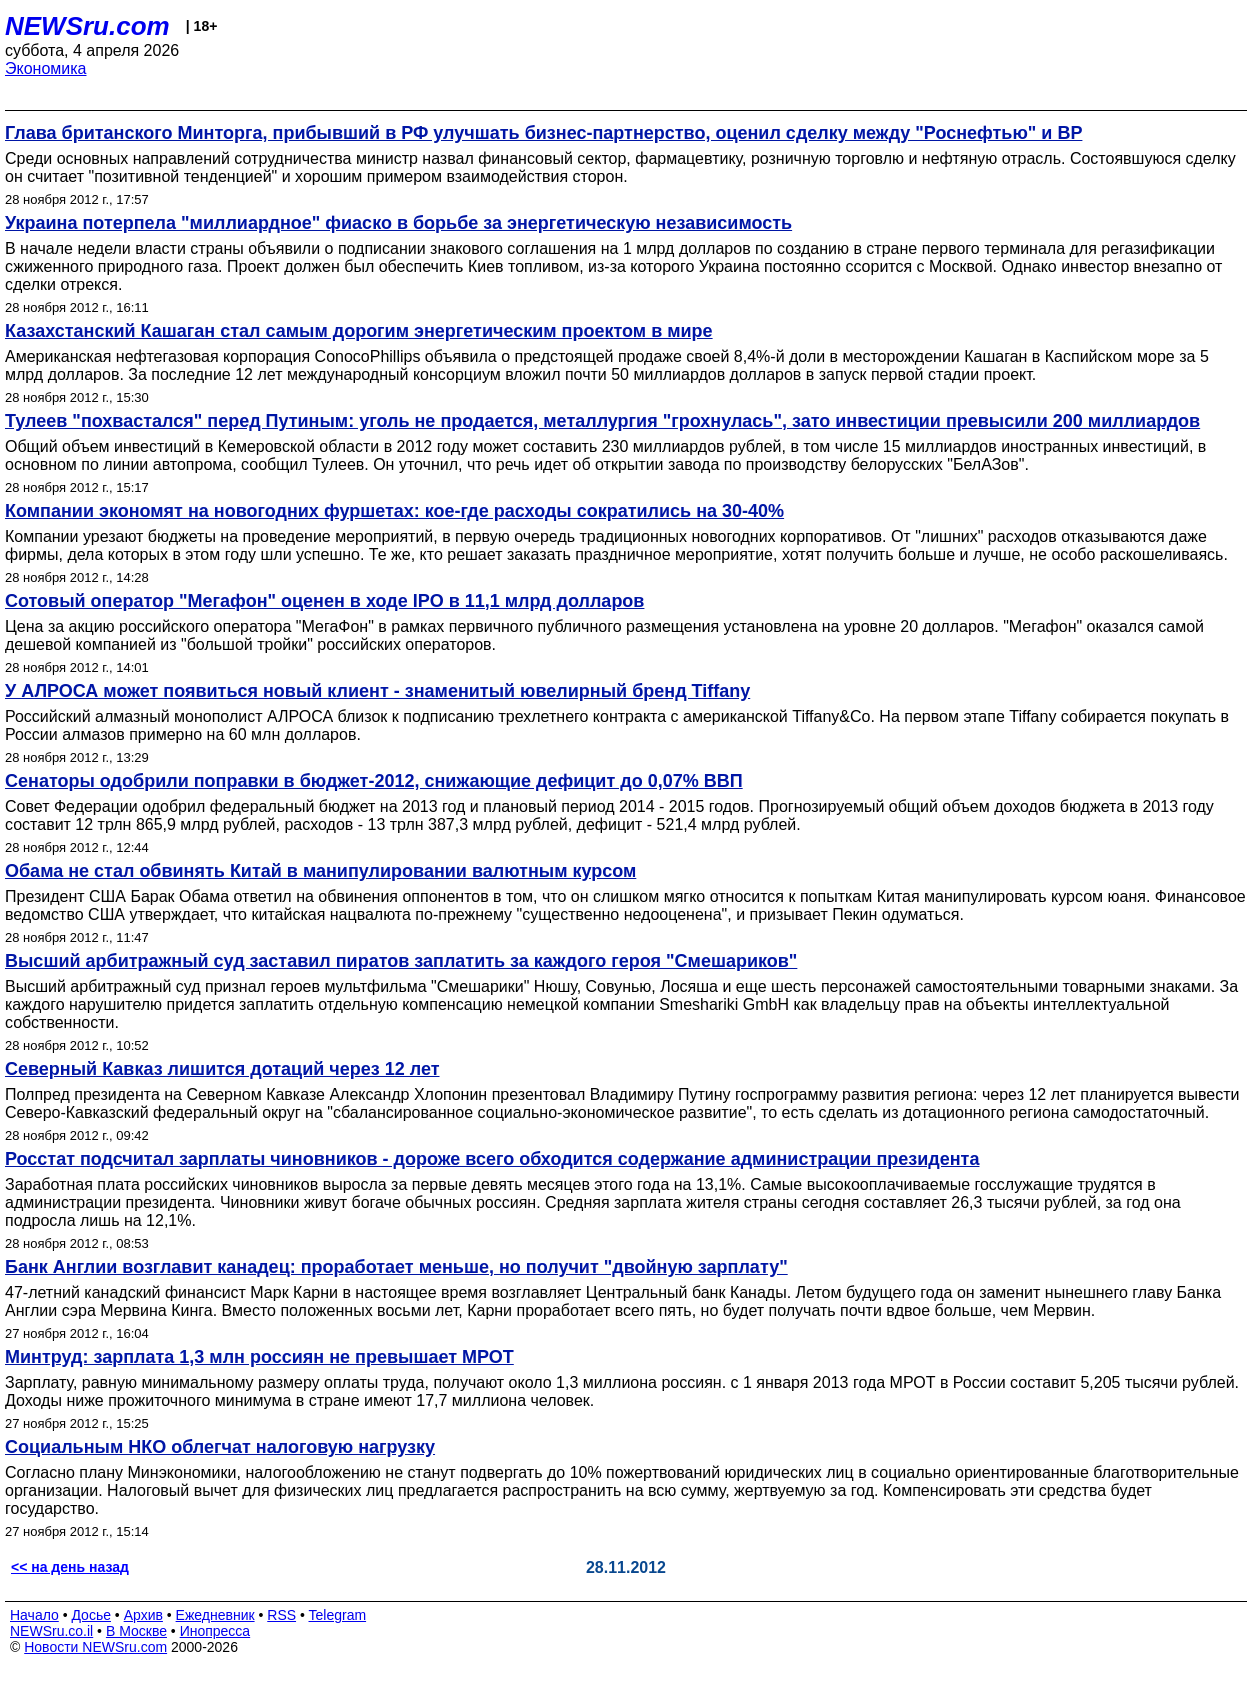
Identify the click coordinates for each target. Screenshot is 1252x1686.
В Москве (136, 1631)
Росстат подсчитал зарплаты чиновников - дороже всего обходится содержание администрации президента (492, 1159)
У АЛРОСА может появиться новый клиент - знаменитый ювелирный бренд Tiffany (377, 691)
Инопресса (215, 1631)
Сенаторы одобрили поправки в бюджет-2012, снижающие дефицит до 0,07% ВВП (374, 781)
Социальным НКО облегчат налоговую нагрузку (220, 1447)
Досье (91, 1615)
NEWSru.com (87, 26)
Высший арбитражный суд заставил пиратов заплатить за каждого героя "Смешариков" (401, 961)
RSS (281, 1615)
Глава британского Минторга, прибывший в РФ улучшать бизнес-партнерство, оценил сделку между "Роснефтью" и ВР (543, 133)
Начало (34, 1615)
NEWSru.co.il (51, 1631)
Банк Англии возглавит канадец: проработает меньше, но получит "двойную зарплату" (396, 1267)
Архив (143, 1615)
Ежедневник (215, 1615)
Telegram (338, 1615)
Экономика (46, 68)
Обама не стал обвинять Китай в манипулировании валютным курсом (320, 871)
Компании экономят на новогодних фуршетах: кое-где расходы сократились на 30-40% (394, 511)
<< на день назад (70, 1567)
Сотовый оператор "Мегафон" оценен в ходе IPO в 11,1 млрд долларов (324, 601)
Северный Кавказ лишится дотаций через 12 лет (222, 1069)
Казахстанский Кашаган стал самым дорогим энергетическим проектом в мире (359, 331)
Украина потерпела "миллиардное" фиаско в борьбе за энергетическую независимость (398, 223)
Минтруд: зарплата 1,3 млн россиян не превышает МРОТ (259, 1357)
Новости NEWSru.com (95, 1647)
